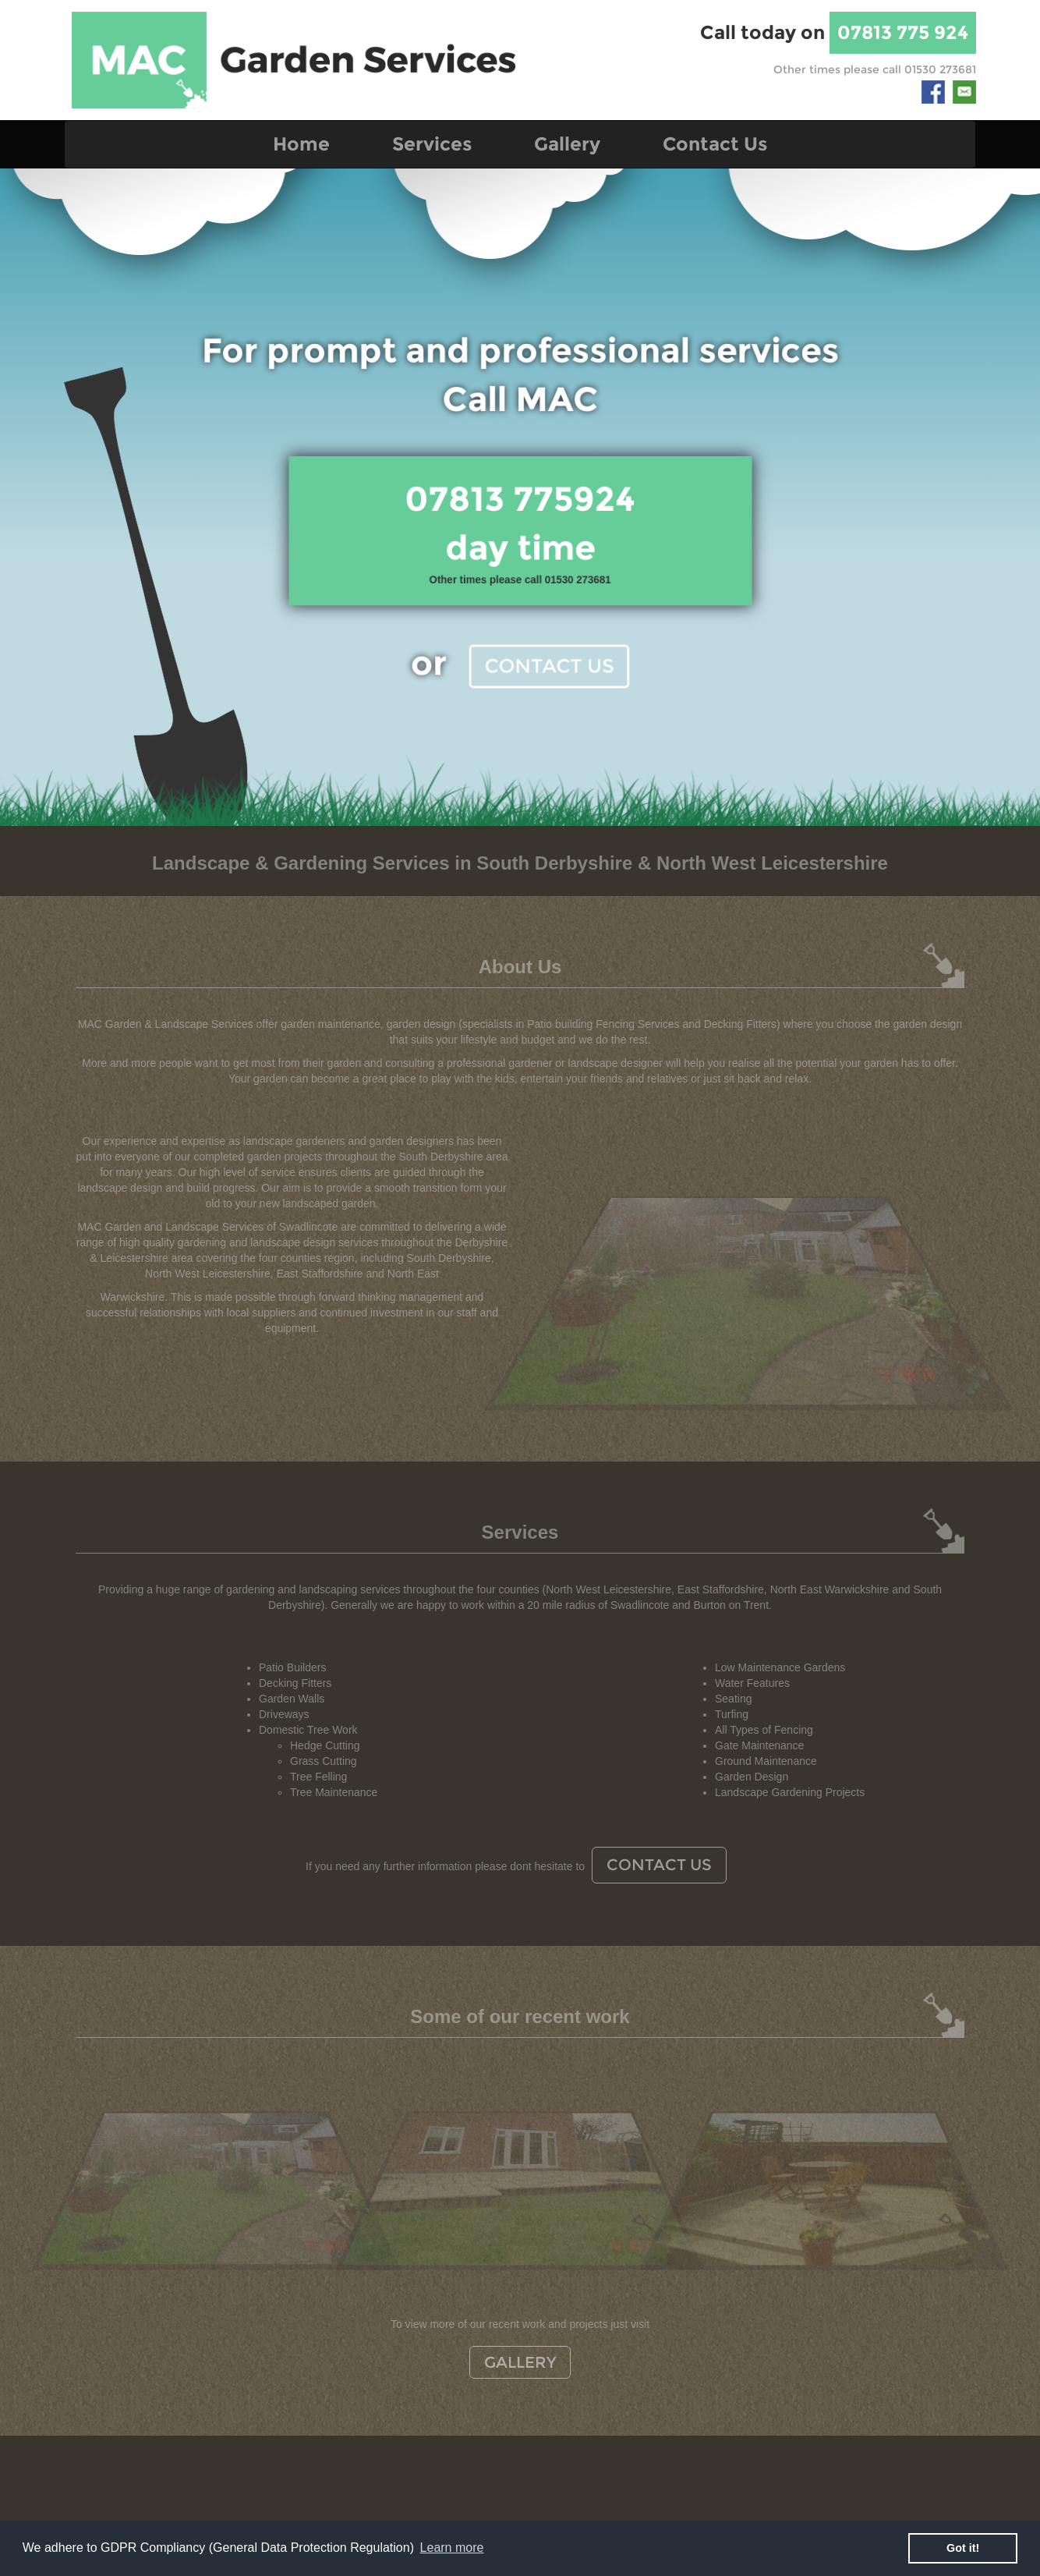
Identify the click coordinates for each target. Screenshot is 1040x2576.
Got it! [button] (962, 2548)
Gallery (567, 144)
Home (301, 144)
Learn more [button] (452, 2547)
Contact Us (715, 144)
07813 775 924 (902, 32)
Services (432, 144)
